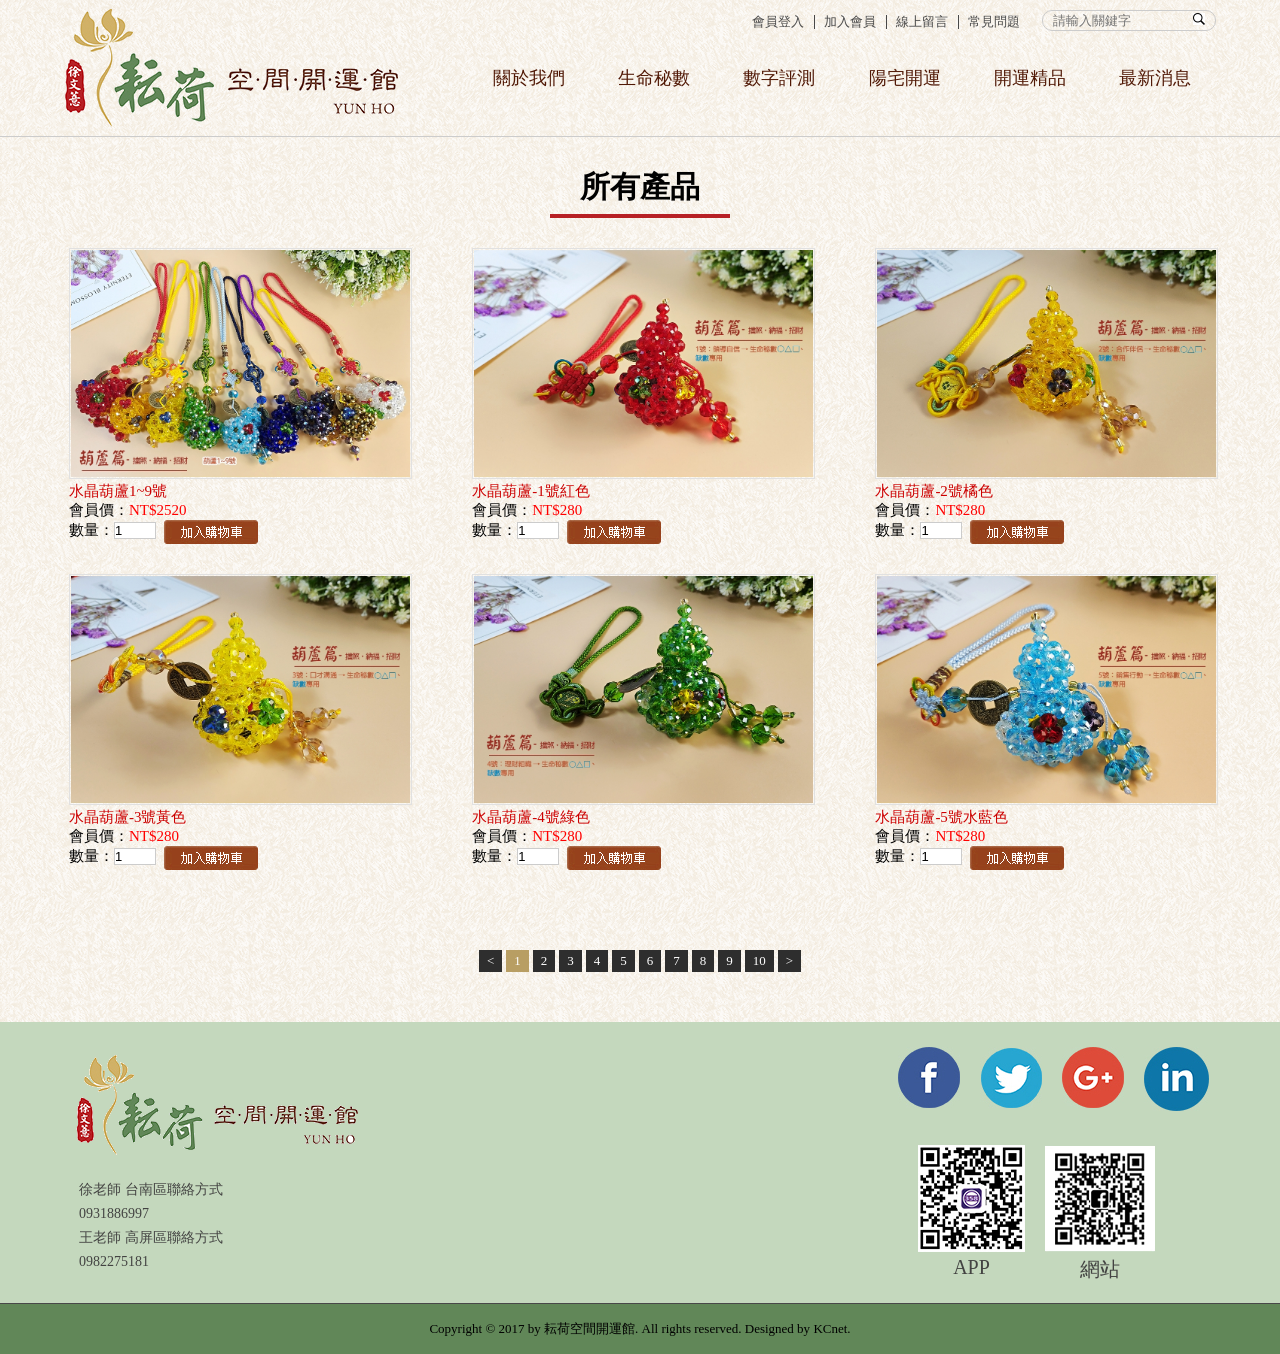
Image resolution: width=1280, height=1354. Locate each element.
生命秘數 (654, 78)
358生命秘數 (231, 68)
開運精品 (1030, 78)
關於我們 (529, 78)
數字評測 (779, 78)
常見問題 (994, 21)
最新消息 (1155, 78)
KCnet (830, 1328)
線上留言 (922, 21)
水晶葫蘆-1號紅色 (531, 491)
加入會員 (850, 21)
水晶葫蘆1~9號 (118, 491)
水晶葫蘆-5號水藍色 (941, 817)
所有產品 (640, 186)
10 (759, 960)
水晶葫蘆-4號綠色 (531, 817)
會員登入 (778, 21)
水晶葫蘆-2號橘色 (934, 491)
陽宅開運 (905, 78)
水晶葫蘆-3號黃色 (128, 817)
